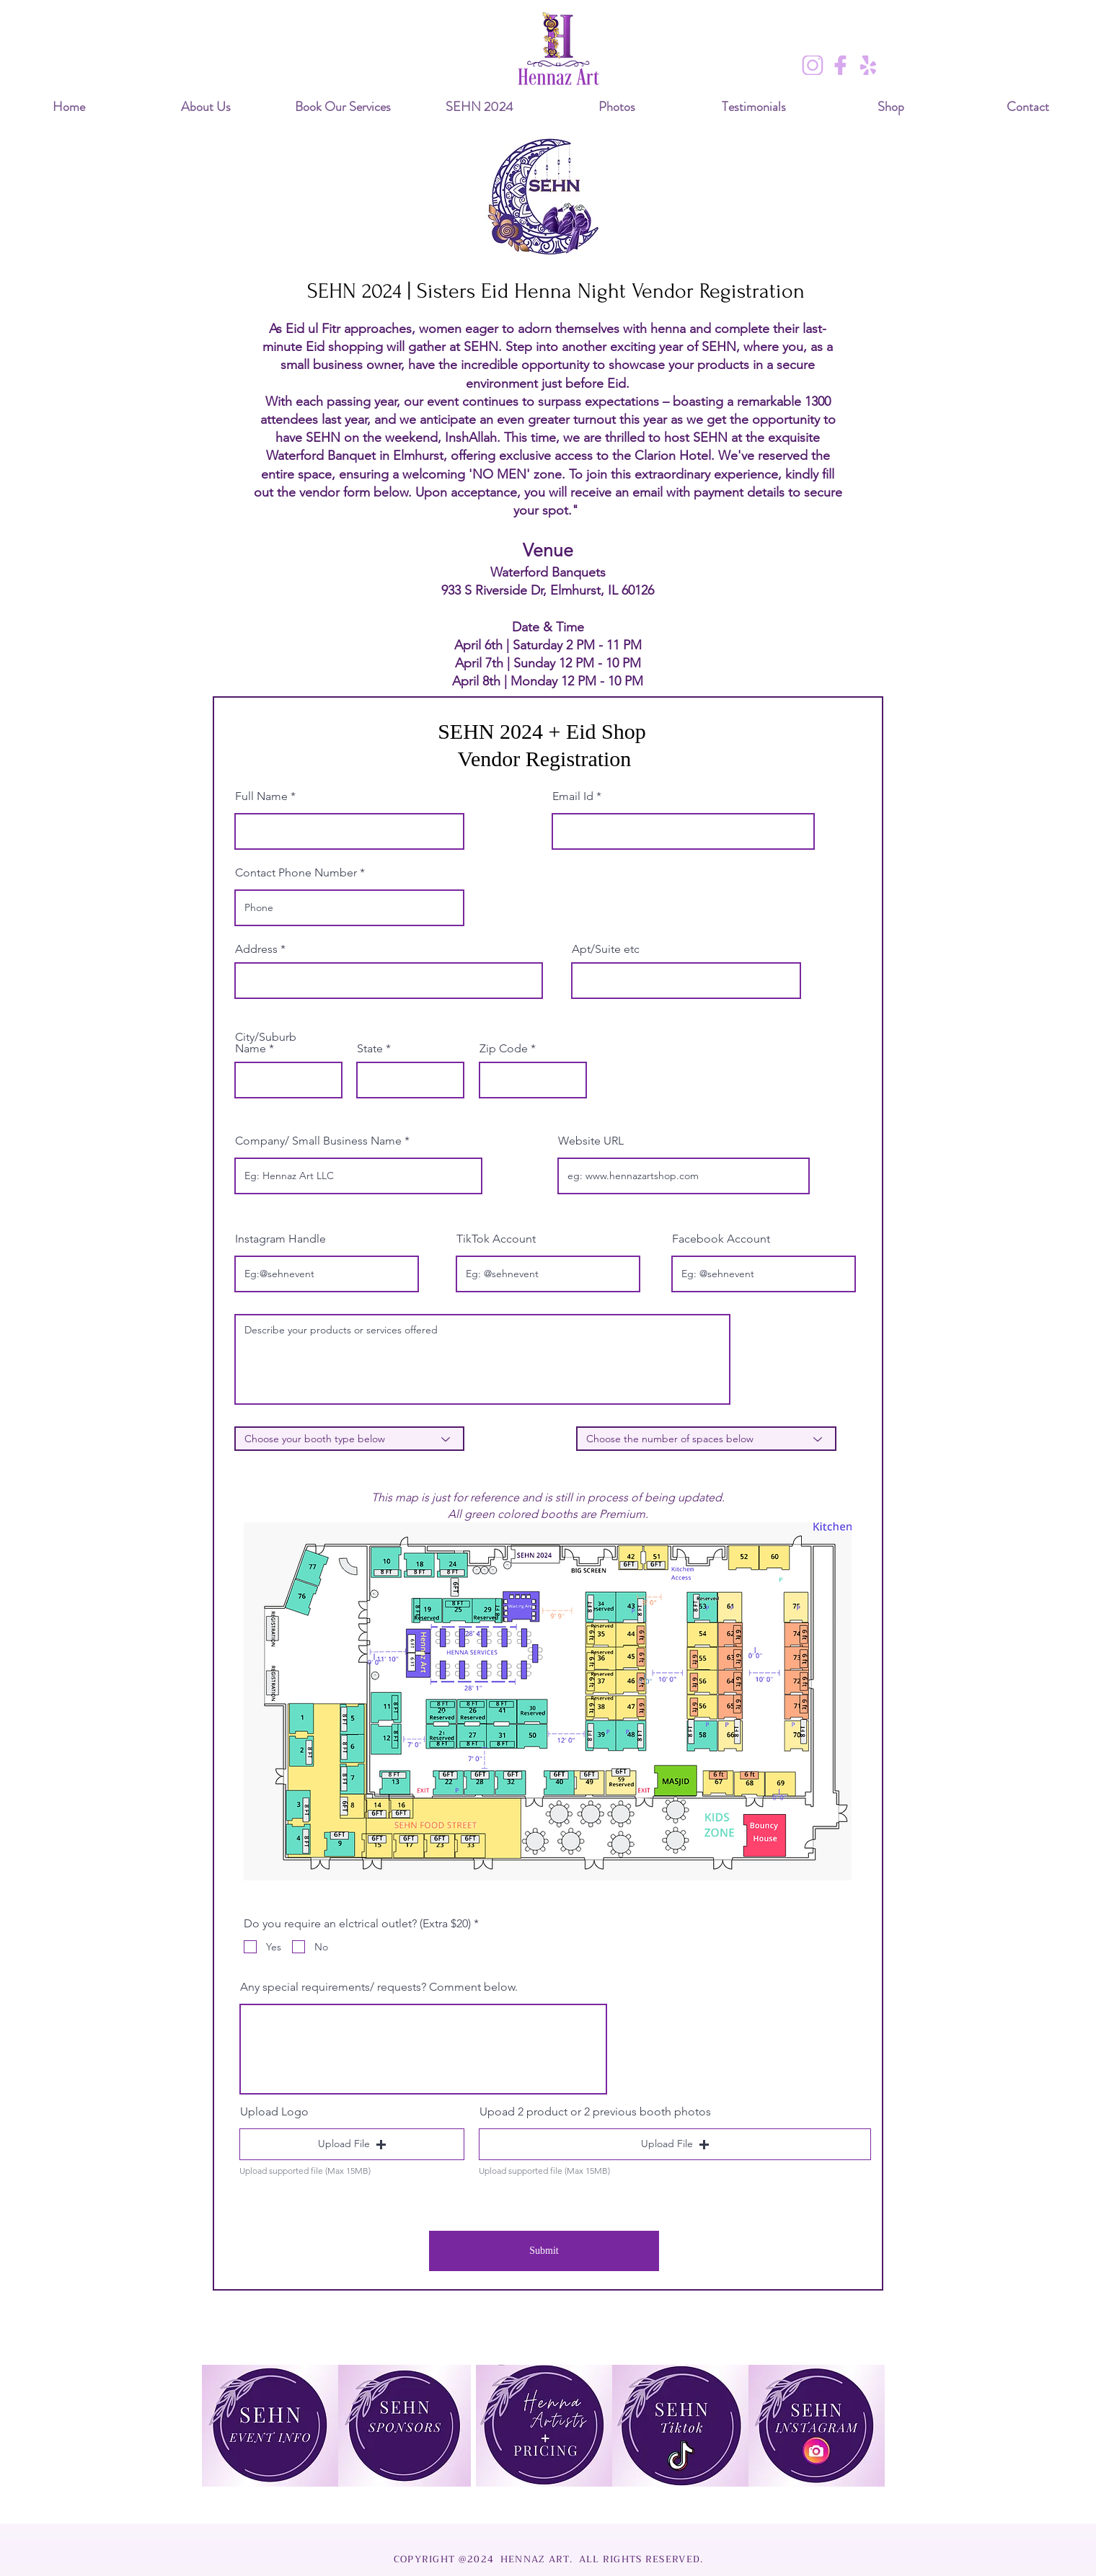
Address (256, 949)
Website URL (591, 1141)
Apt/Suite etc (606, 949)
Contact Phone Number (296, 873)
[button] (351, 2144)
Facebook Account (721, 1239)
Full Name (261, 796)
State (370, 1048)
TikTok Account (496, 1239)
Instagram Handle (280, 1239)
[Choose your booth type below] (349, 1438)
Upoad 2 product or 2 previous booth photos (595, 2112)
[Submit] (544, 2251)
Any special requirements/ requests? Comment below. (379, 1987)
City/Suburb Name (265, 1042)
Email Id (572, 796)
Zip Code (504, 1048)
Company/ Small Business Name (318, 1141)
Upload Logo (274, 2112)
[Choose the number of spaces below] (706, 1438)
